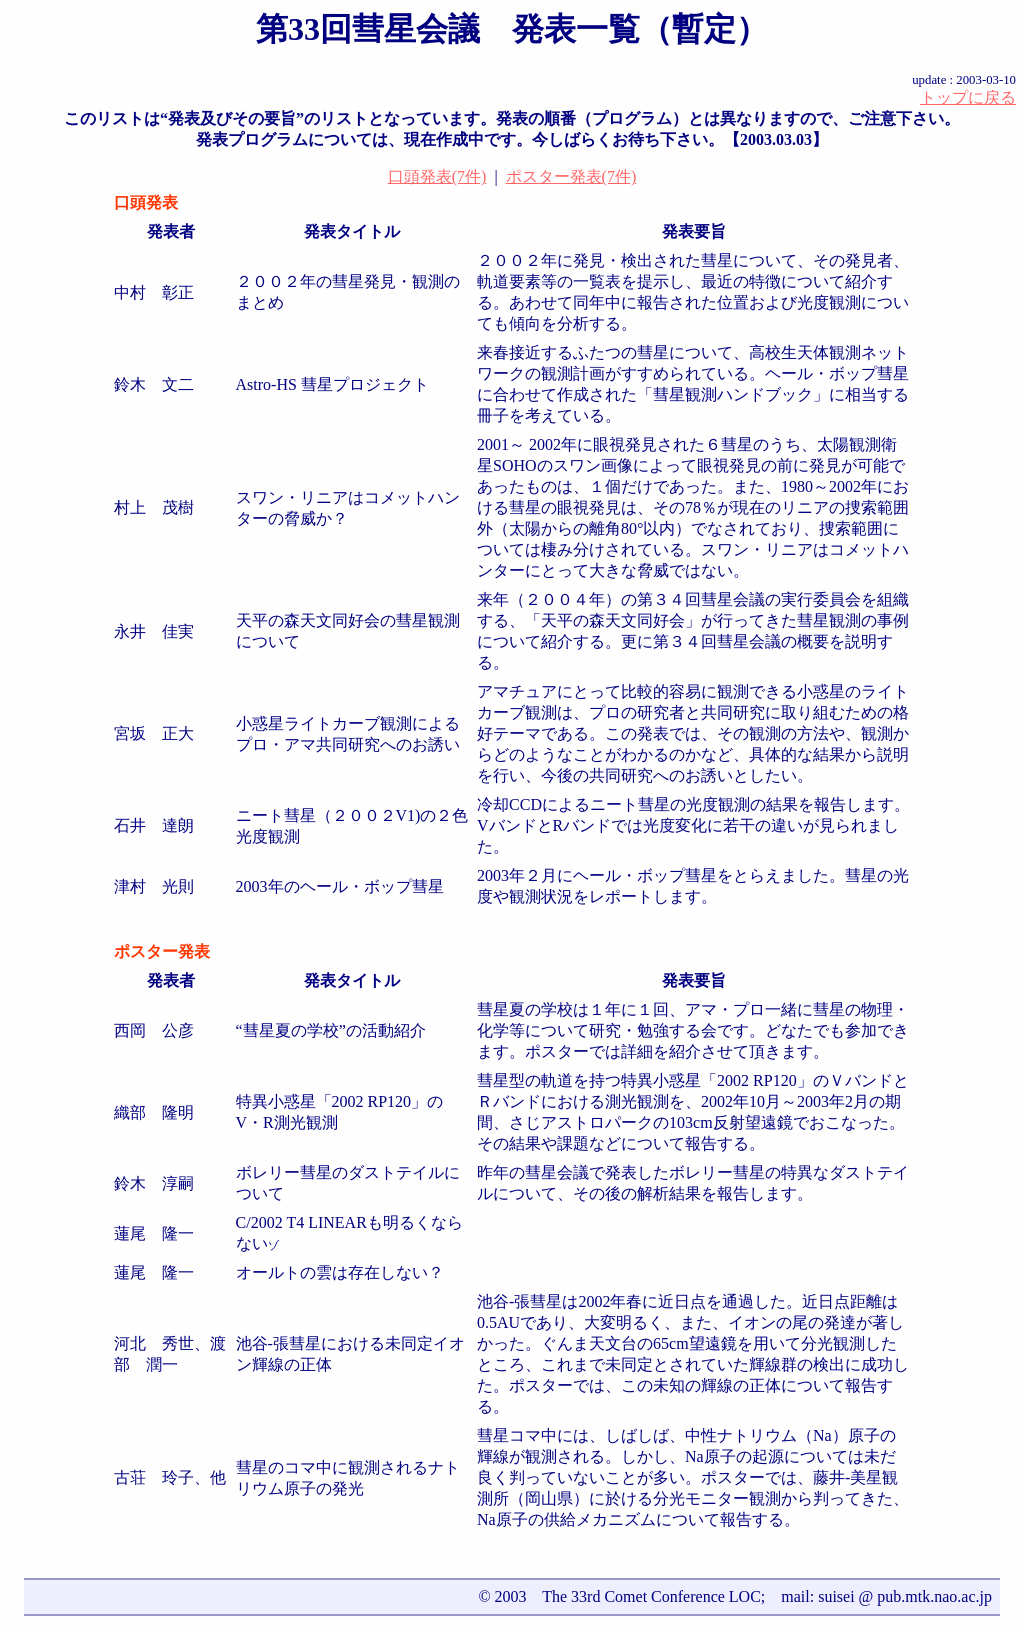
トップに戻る (968, 97)
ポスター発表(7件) (571, 176)
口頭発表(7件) (437, 176)
